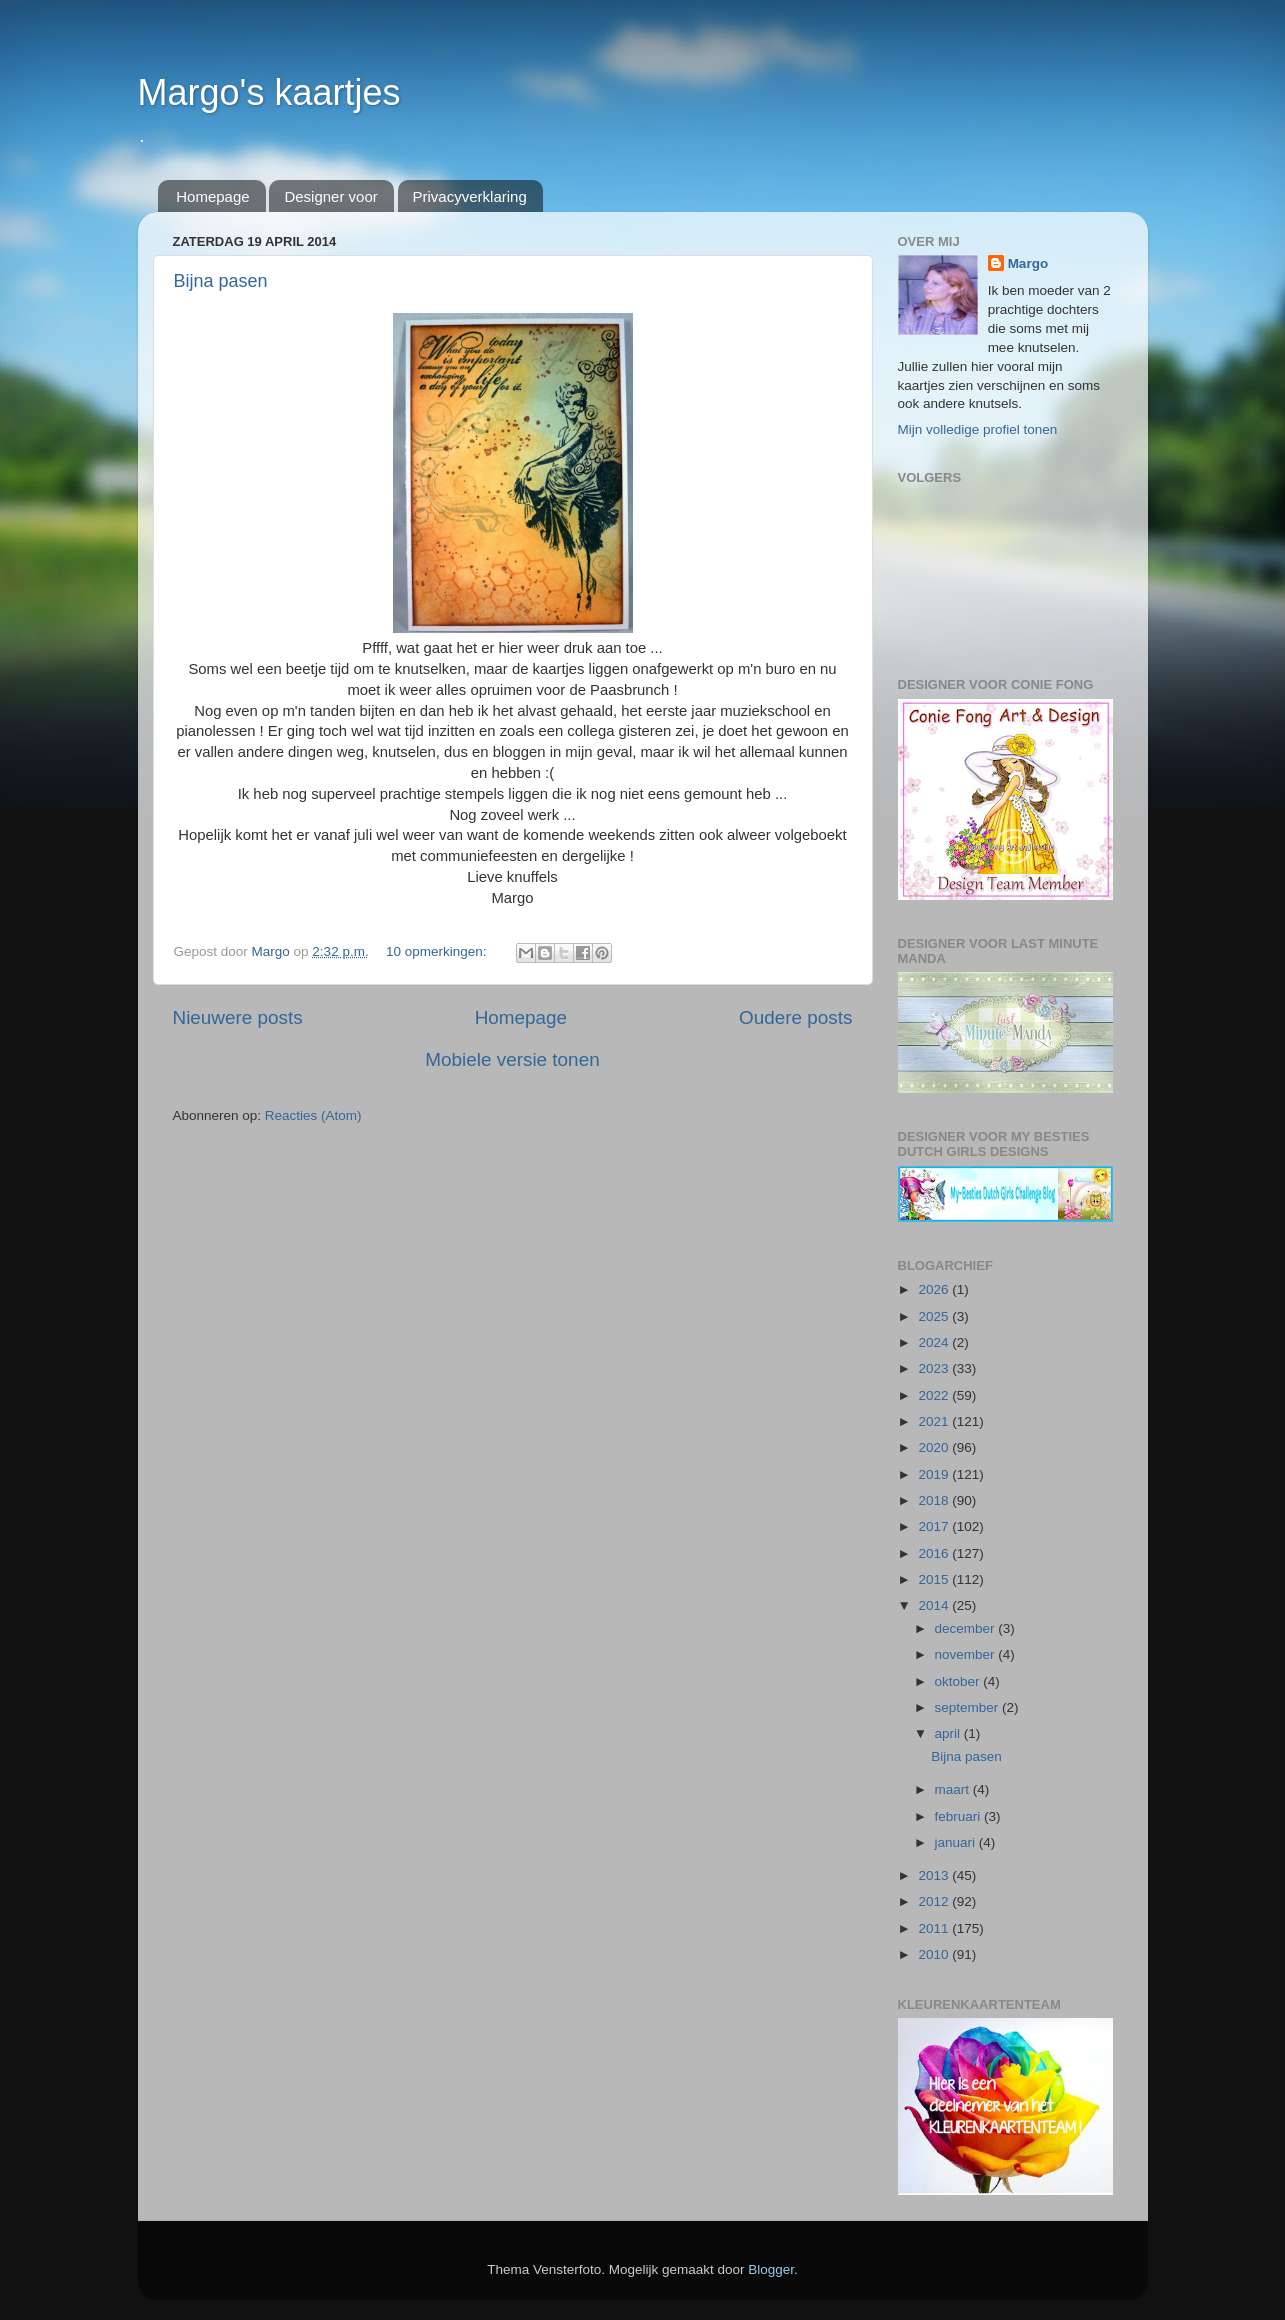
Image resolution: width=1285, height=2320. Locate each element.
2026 (935, 1289)
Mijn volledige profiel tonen (978, 429)
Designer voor (330, 196)
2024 (935, 1342)
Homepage (212, 196)
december (967, 1628)
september (969, 1707)
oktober (959, 1681)
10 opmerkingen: (438, 951)
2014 (935, 1605)
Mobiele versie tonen (512, 1059)
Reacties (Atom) (313, 1115)
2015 (935, 1579)
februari (960, 1816)
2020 (935, 1447)
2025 (935, 1316)
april (949, 1733)
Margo (1028, 263)
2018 (935, 1500)
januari (957, 1842)
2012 (935, 1901)
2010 (935, 1954)
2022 (935, 1395)
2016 (935, 1553)
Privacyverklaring (470, 196)
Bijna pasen (221, 281)
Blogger (771, 2269)
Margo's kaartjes (269, 92)
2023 (935, 1368)
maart (954, 1789)
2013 (935, 1875)
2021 (935, 1421)
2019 (935, 1474)
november (967, 1654)
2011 (935, 1928)
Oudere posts (795, 1017)
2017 (935, 1526)
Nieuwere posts (238, 1017)
